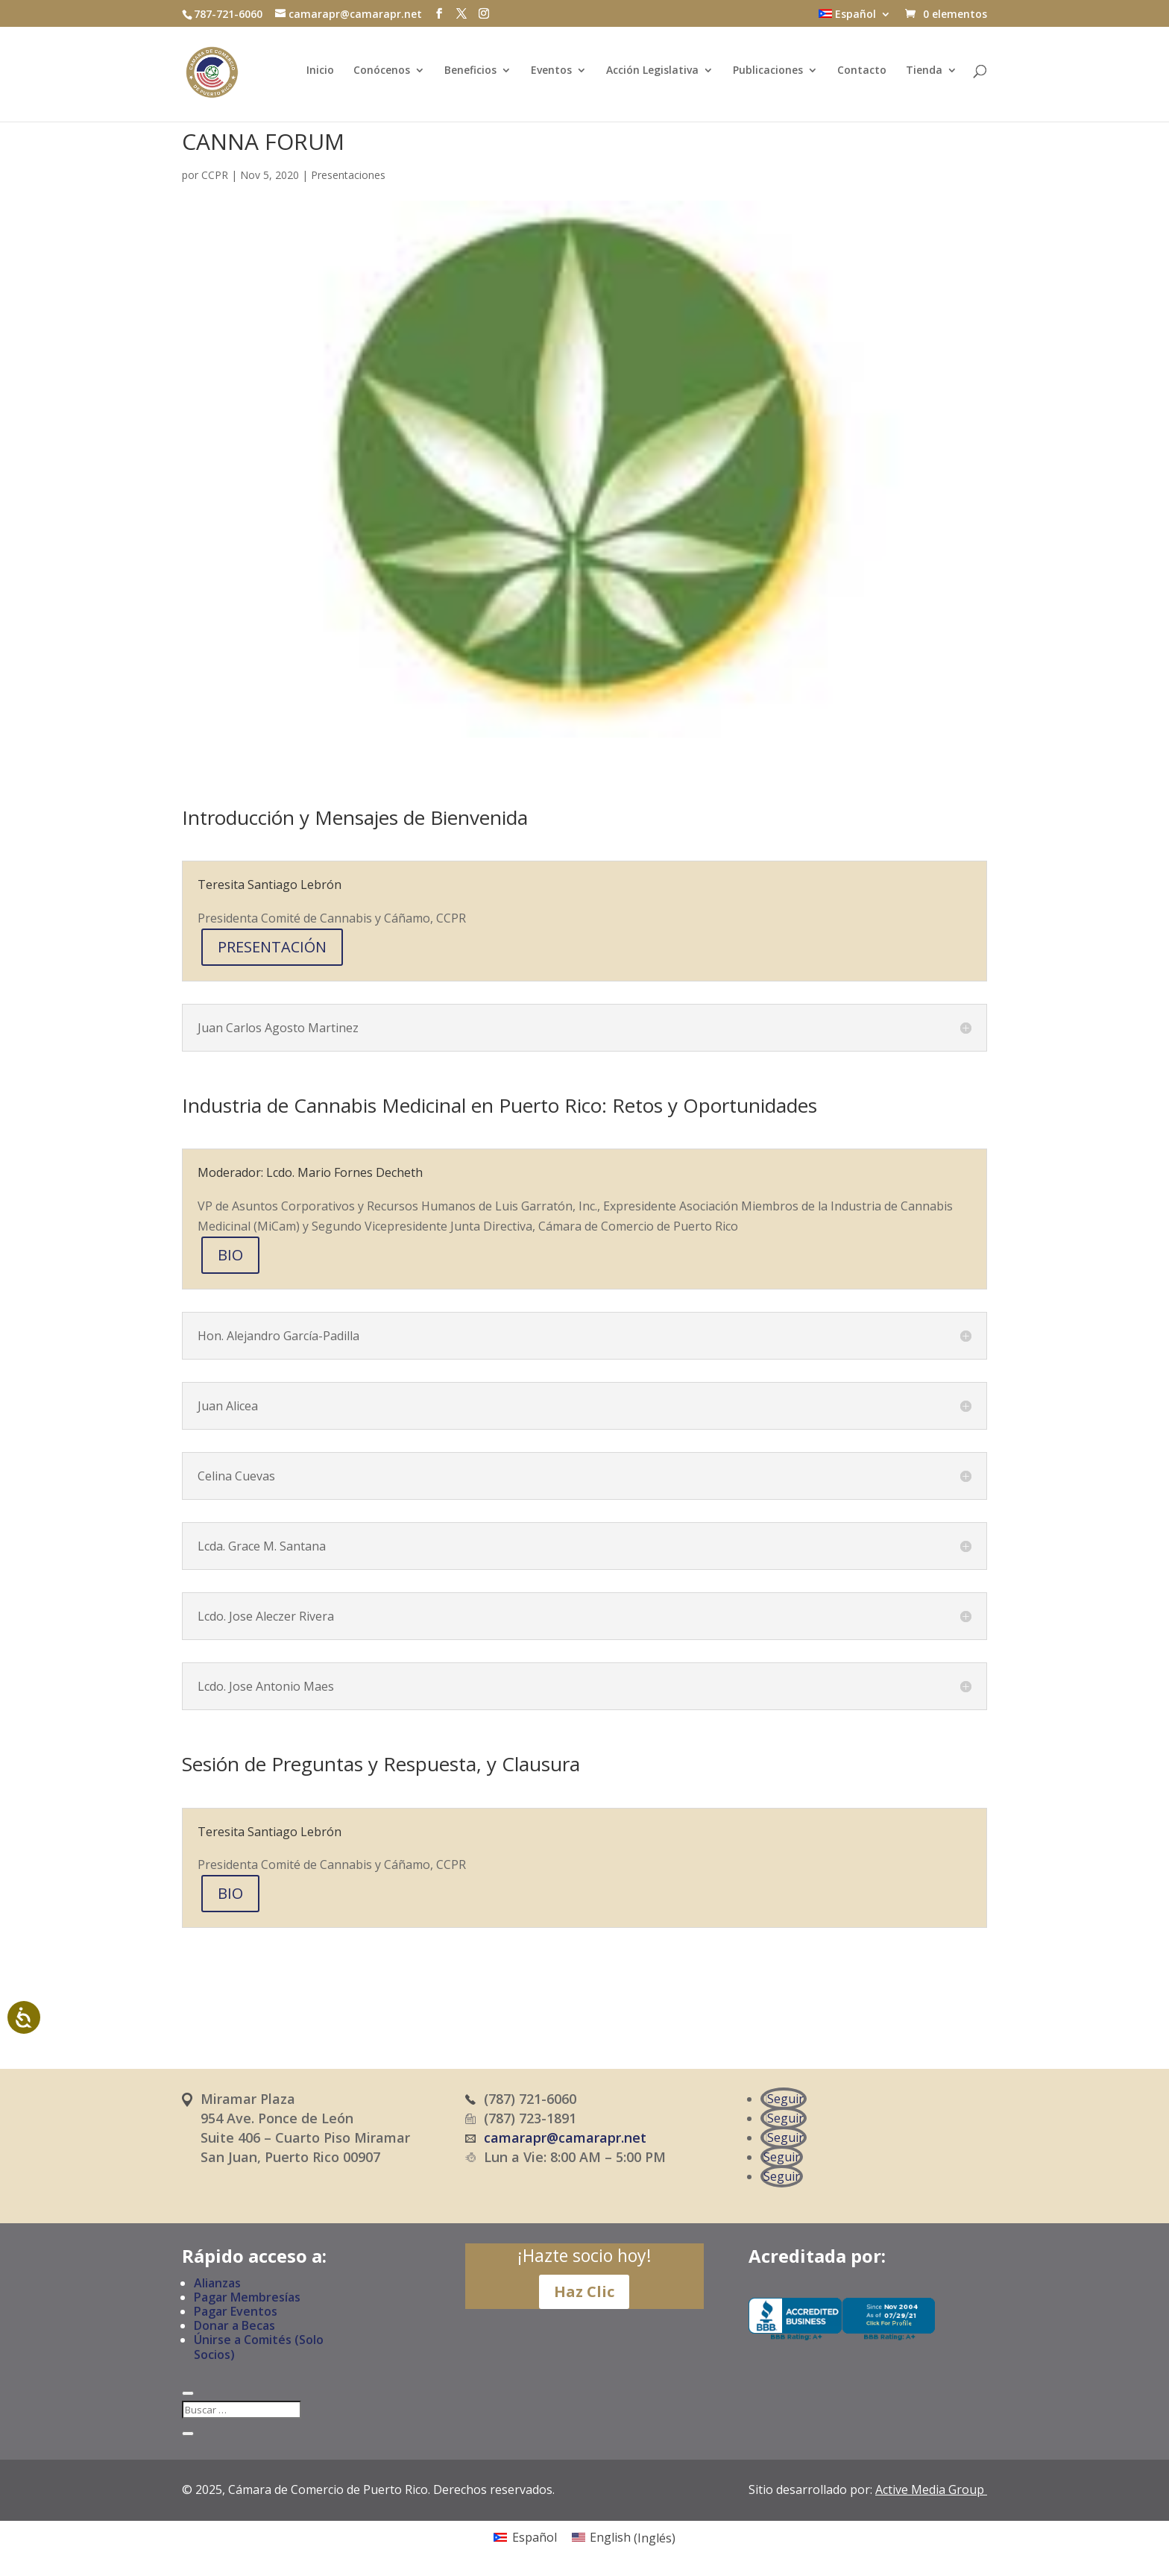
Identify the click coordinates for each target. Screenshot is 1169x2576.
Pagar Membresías (247, 2297)
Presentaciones (348, 175)
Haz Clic (584, 2291)
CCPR (214, 175)
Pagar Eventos (235, 2311)
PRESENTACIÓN (272, 947)
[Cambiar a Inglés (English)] (623, 2537)
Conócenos (381, 75)
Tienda (924, 75)
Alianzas (217, 2283)
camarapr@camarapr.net (565, 2137)
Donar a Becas (234, 2325)
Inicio (320, 75)
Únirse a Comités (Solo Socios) (259, 2346)
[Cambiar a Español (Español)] (525, 2537)
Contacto (861, 75)
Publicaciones (768, 75)
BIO (230, 1255)
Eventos (551, 75)
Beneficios (470, 75)
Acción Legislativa (652, 75)
